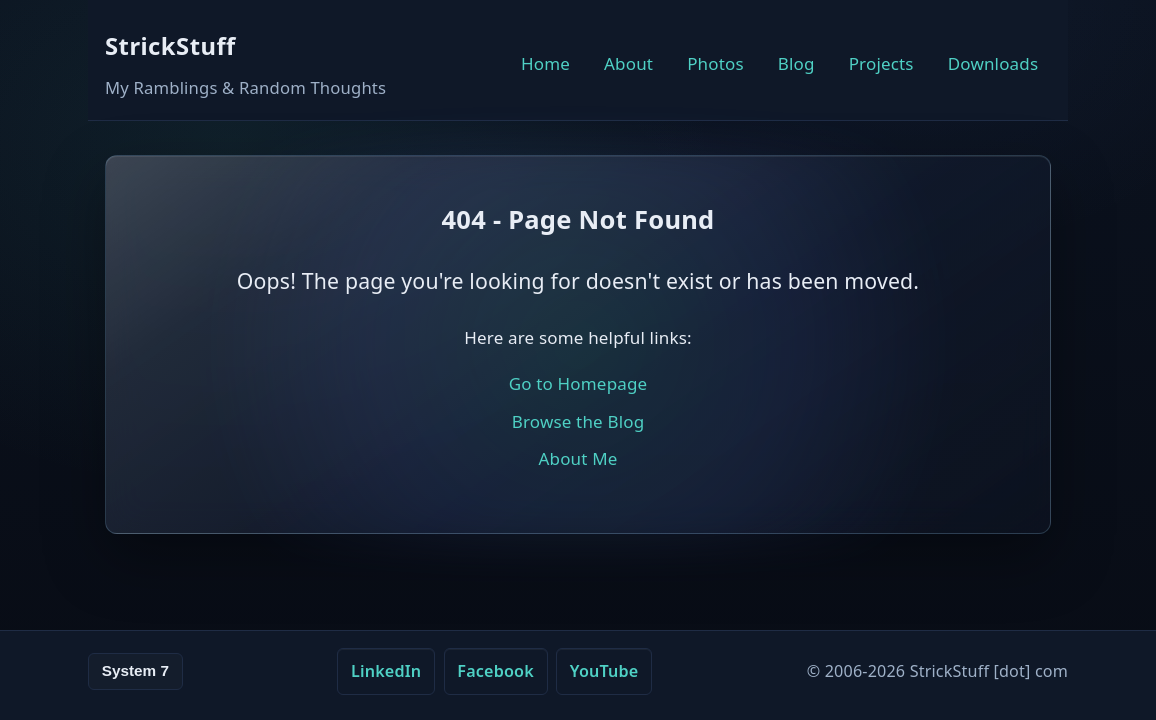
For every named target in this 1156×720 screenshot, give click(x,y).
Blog (796, 63)
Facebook (495, 671)
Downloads (993, 63)
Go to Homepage (578, 383)
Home (545, 63)
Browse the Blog (578, 421)
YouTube (604, 671)
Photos (715, 63)
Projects (881, 63)
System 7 (135, 670)
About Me (577, 458)
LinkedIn (386, 671)
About (628, 63)
